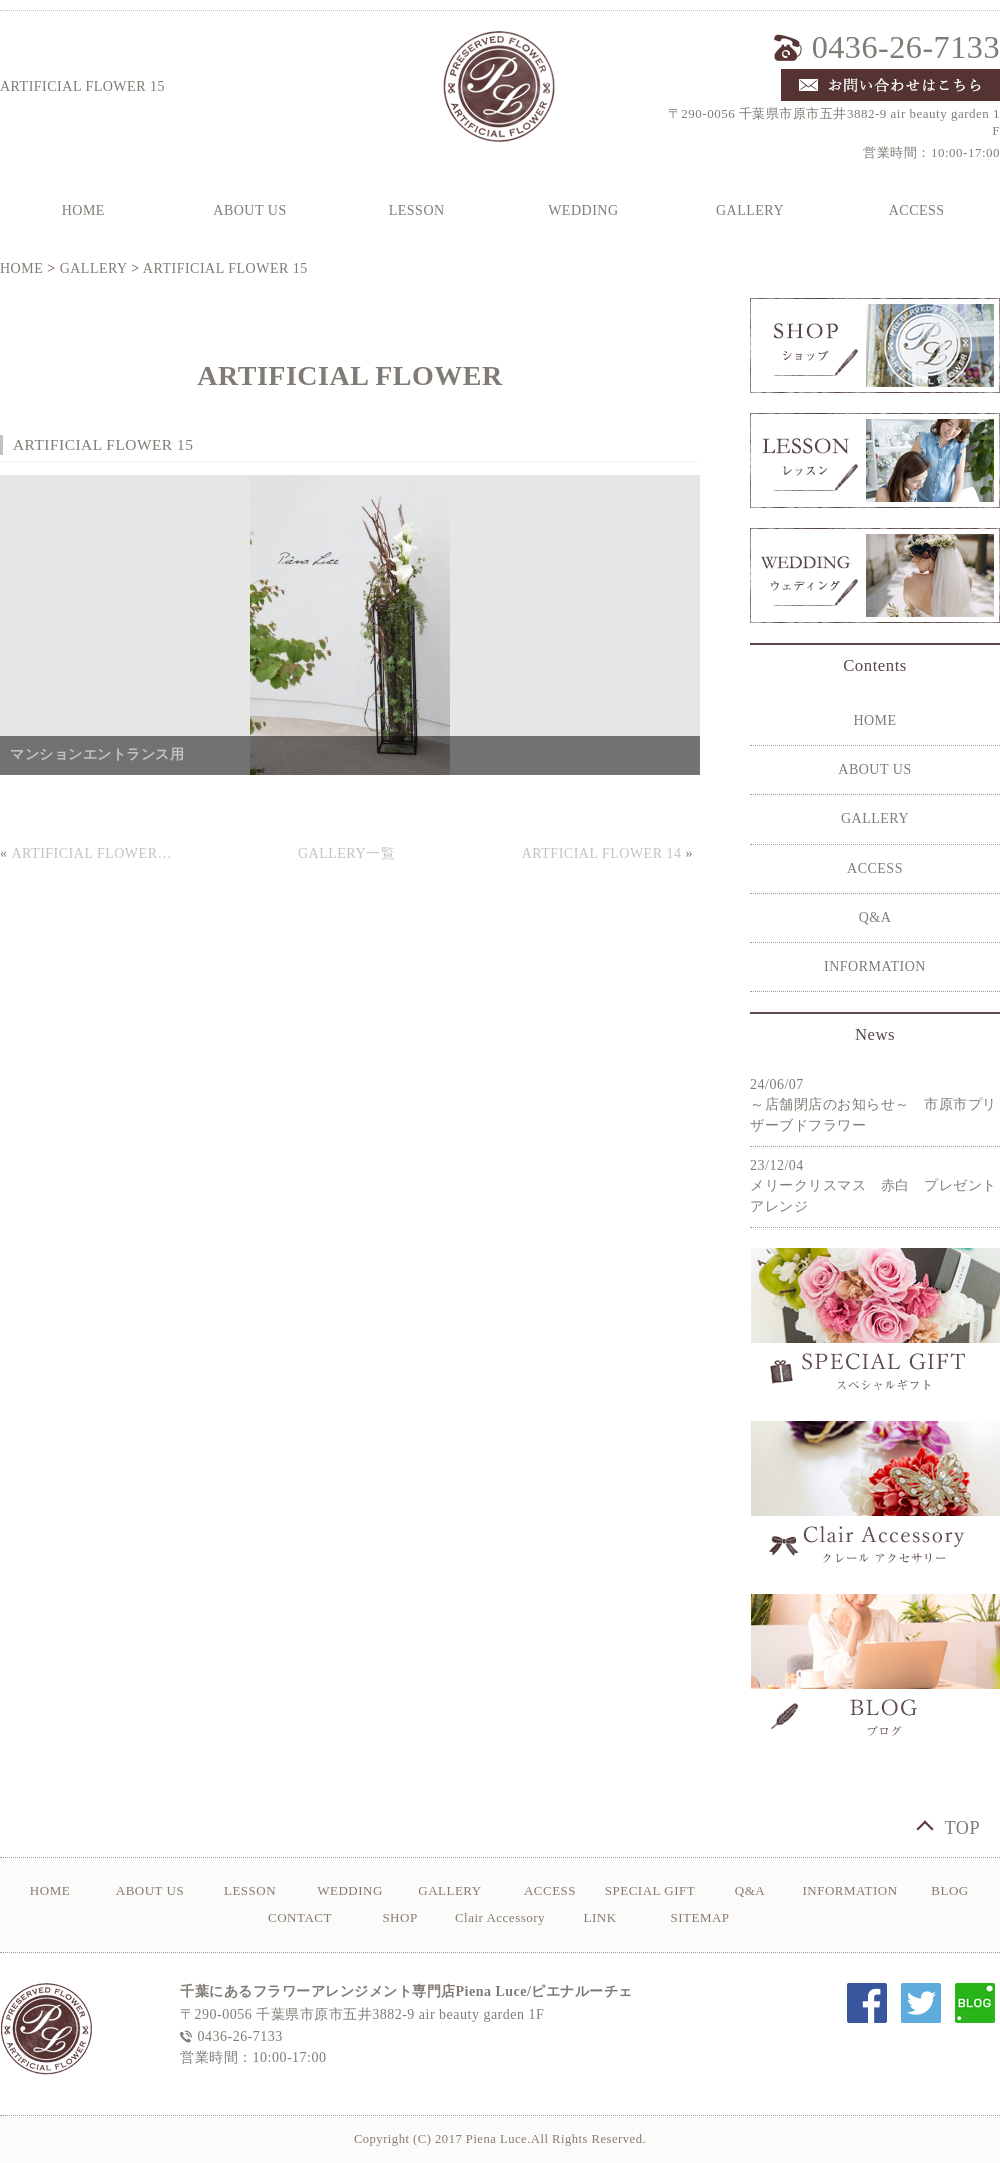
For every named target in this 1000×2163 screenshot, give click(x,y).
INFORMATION (875, 966)
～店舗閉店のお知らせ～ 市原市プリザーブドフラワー (873, 1115)
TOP (962, 1827)
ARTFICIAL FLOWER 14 (602, 853)
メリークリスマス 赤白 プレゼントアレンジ (873, 1196)
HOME (21, 268)
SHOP (399, 1917)
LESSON (417, 210)
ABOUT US (249, 210)
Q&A (875, 917)
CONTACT (300, 1917)
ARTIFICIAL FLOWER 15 (225, 268)
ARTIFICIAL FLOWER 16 (93, 853)
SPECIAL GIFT (650, 1890)
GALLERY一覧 (346, 853)
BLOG (949, 1890)
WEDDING (583, 210)
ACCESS (875, 868)
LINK (599, 1917)
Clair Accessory (500, 1917)
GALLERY (750, 210)
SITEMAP (699, 1917)
